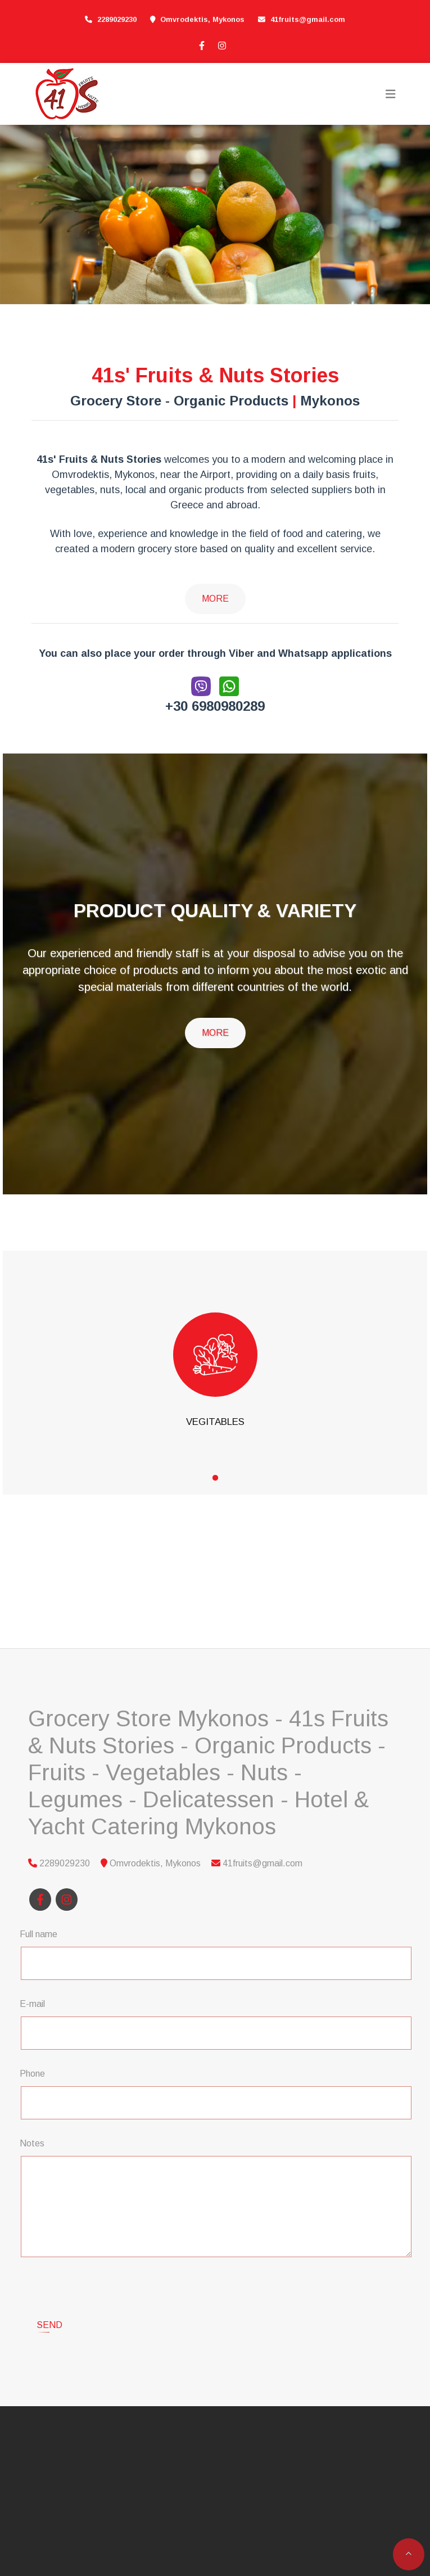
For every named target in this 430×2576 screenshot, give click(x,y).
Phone (32, 2073)
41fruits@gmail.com (307, 19)
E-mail (32, 2004)
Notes (32, 2143)
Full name (38, 1934)
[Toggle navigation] (390, 94)
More (215, 598)
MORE (215, 1032)
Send (49, 2281)
